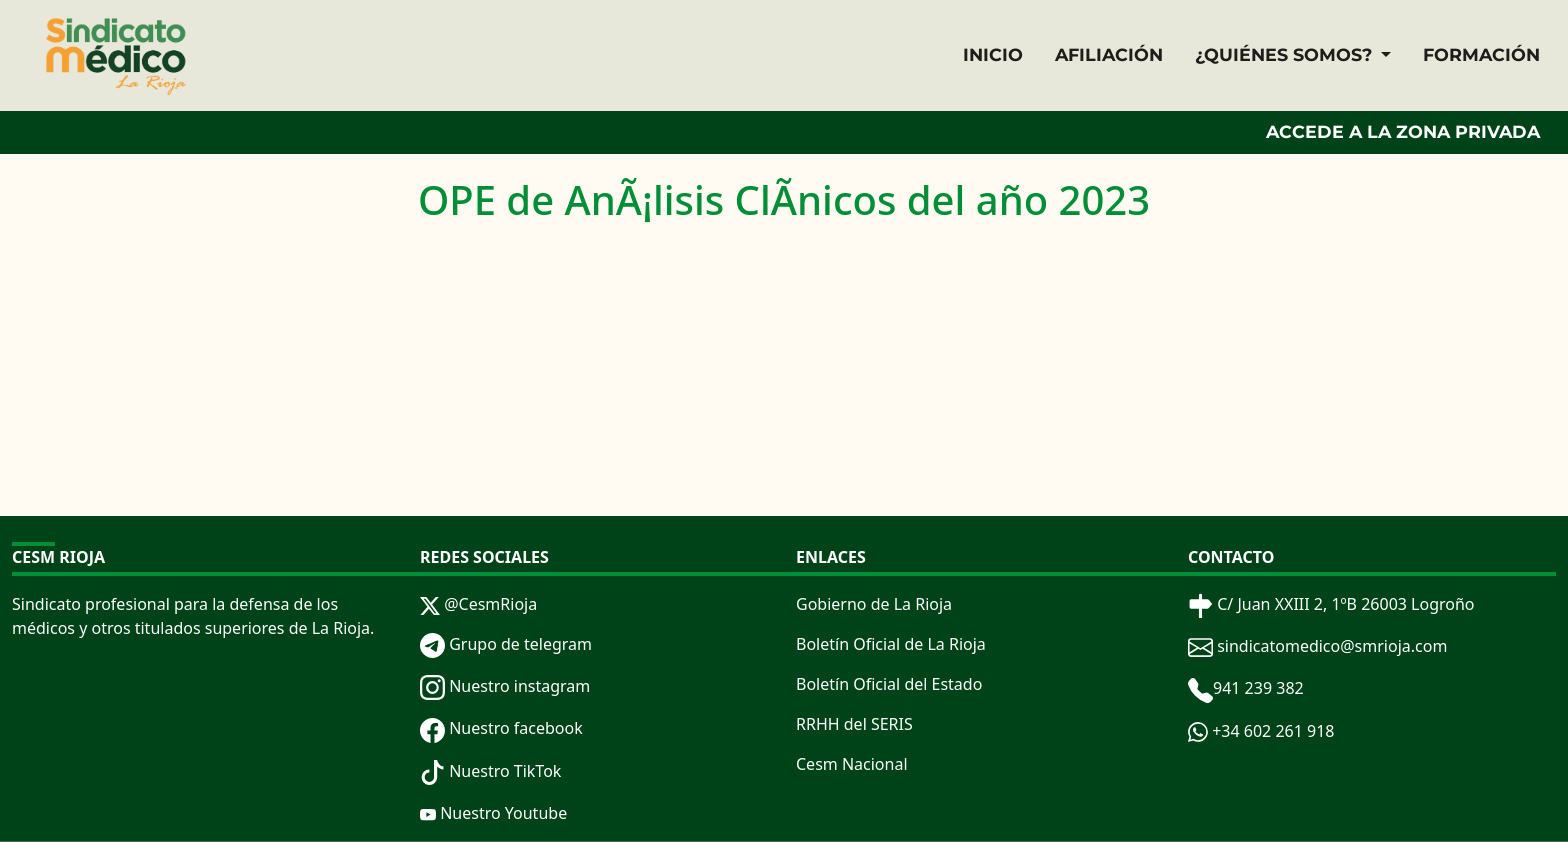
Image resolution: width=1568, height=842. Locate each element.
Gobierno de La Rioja (874, 604)
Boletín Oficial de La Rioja (891, 644)
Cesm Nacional (852, 764)
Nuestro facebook (501, 728)
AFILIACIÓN (1109, 54)
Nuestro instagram (505, 686)
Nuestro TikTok (490, 771)
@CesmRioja (478, 604)
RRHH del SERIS (854, 724)
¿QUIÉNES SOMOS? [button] (1286, 54)
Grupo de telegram (506, 644)
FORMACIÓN (1481, 54)
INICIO (993, 54)
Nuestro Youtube (493, 813)
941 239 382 (1246, 688)
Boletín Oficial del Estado (889, 684)
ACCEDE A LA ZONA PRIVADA (1403, 131)
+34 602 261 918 (1261, 731)
